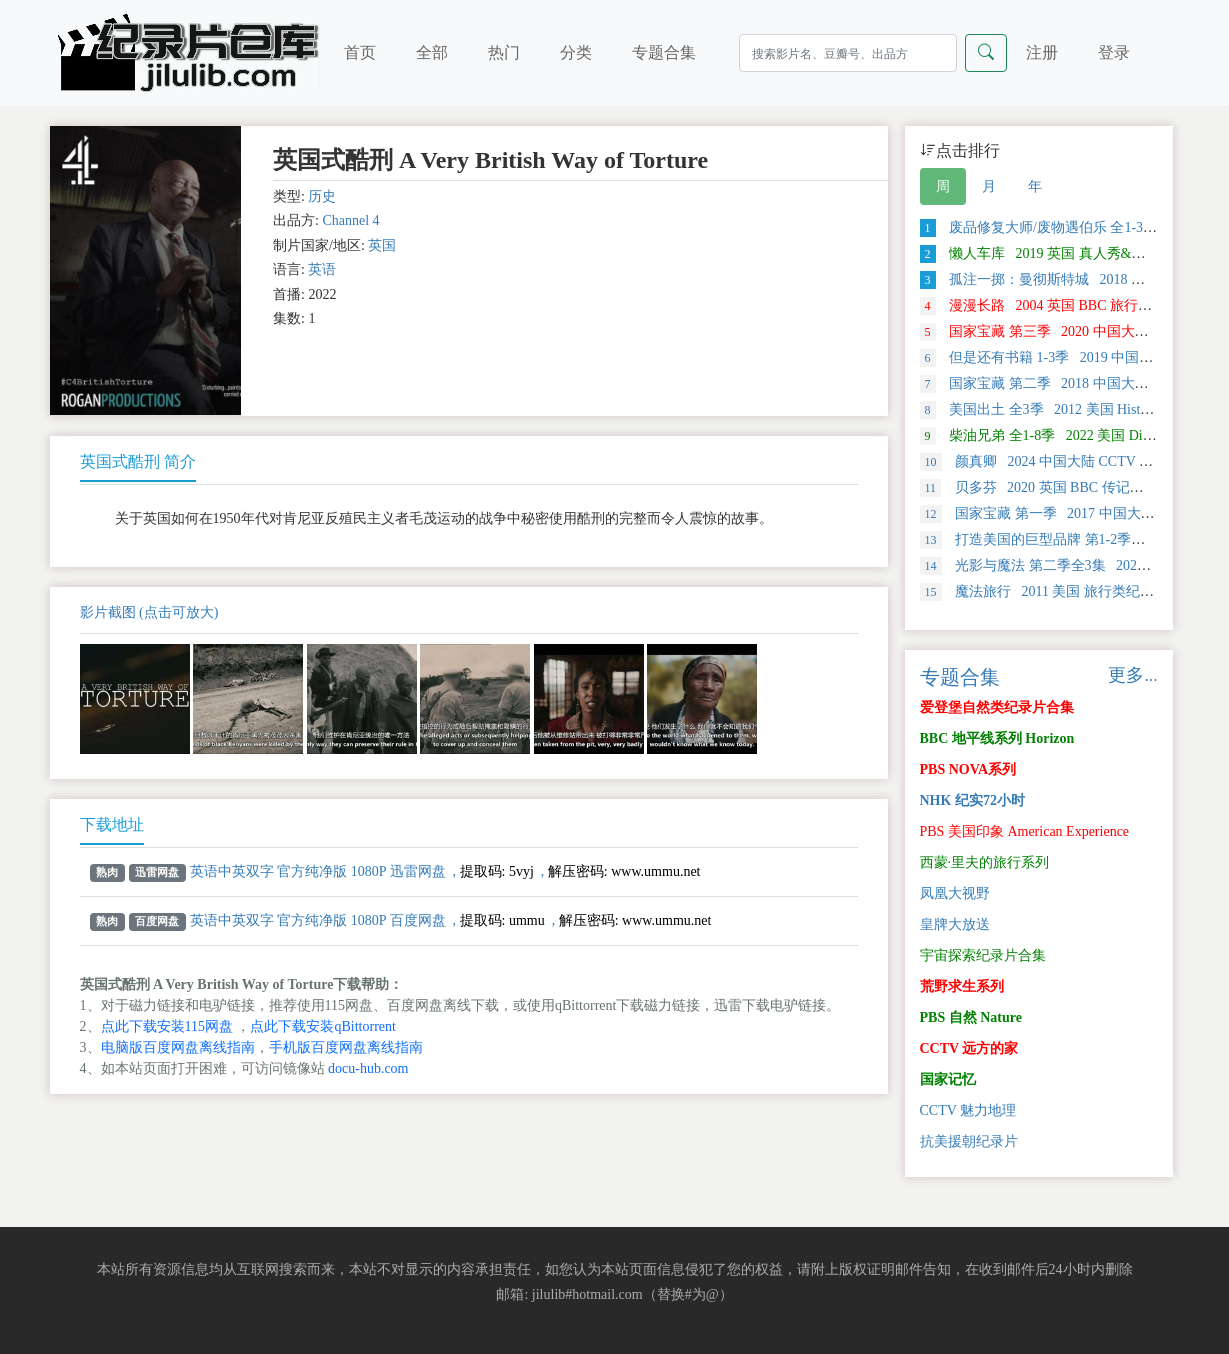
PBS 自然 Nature (971, 1017)
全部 (432, 52)
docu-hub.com (368, 1068)
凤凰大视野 (955, 893)
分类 (576, 52)
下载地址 (112, 824)
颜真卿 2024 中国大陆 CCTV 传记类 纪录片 (1073, 461)
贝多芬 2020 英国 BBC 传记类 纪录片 (1055, 487)
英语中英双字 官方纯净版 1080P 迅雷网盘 (318, 871)
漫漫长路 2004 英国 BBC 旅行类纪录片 (1057, 305)
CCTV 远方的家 (969, 1048)
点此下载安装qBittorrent (322, 1026)
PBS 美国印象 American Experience (1025, 831)
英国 (382, 245)
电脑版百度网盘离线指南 (178, 1047)
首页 (360, 52)
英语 (322, 269)
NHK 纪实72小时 (972, 800)
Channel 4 (350, 220)
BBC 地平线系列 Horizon (997, 738)
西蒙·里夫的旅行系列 (985, 862)
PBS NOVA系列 (968, 769)
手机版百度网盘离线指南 (346, 1047)
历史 (322, 196)
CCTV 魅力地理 (968, 1110)
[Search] (848, 53)
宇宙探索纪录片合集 (983, 955)
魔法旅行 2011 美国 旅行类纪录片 (1044, 591)
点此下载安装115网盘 (167, 1026)
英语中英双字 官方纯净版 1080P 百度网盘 (318, 920)
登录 (1114, 52)
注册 (1042, 52)
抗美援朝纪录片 (969, 1141)
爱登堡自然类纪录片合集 (997, 707)
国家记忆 (948, 1079)
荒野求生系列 (962, 986)
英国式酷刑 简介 (138, 461)
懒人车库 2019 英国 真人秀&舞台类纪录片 (1068, 253)
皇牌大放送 (955, 924)
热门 (504, 52)
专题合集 (664, 52)
